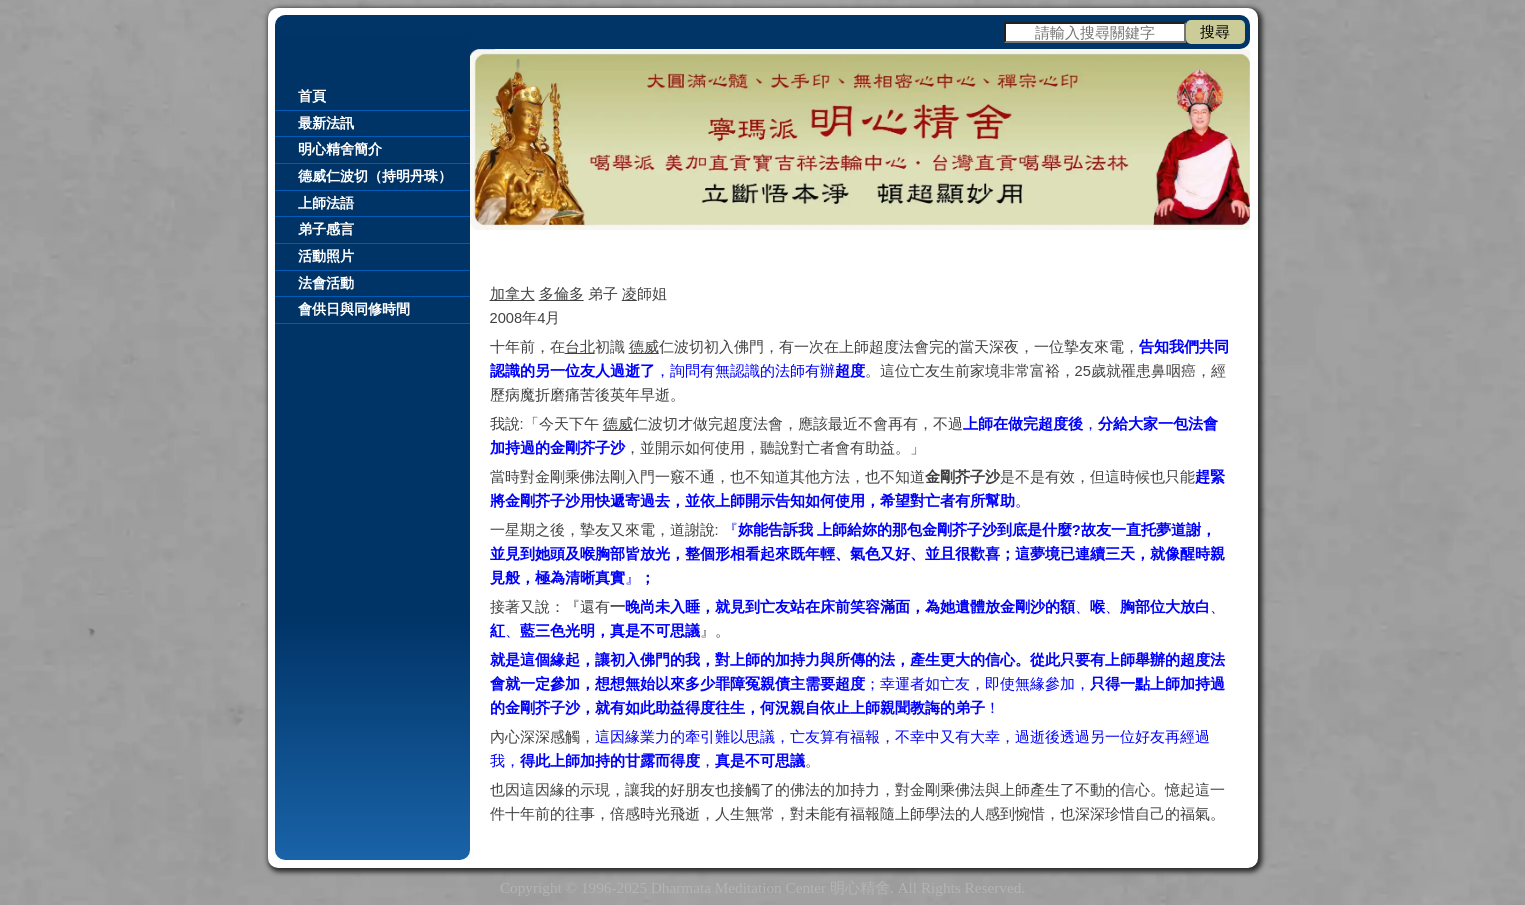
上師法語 (326, 203)
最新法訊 (326, 123)
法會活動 (326, 283)
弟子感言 (326, 229)
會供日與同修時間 (354, 309)
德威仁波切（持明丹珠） (375, 176)
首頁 (312, 96)
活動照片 (326, 256)
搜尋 (1215, 31)
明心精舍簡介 (340, 149)
